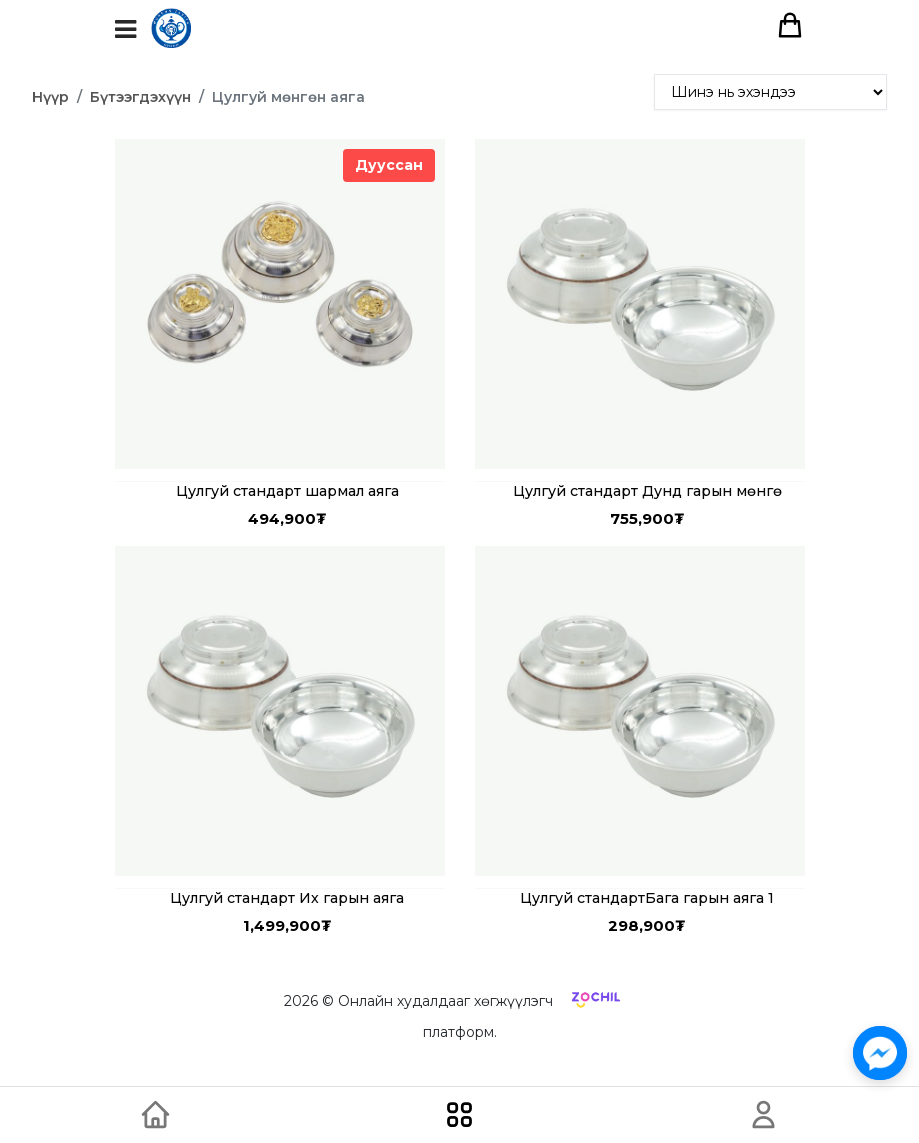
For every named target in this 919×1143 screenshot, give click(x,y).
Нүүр (50, 97)
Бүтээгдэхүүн (140, 97)
